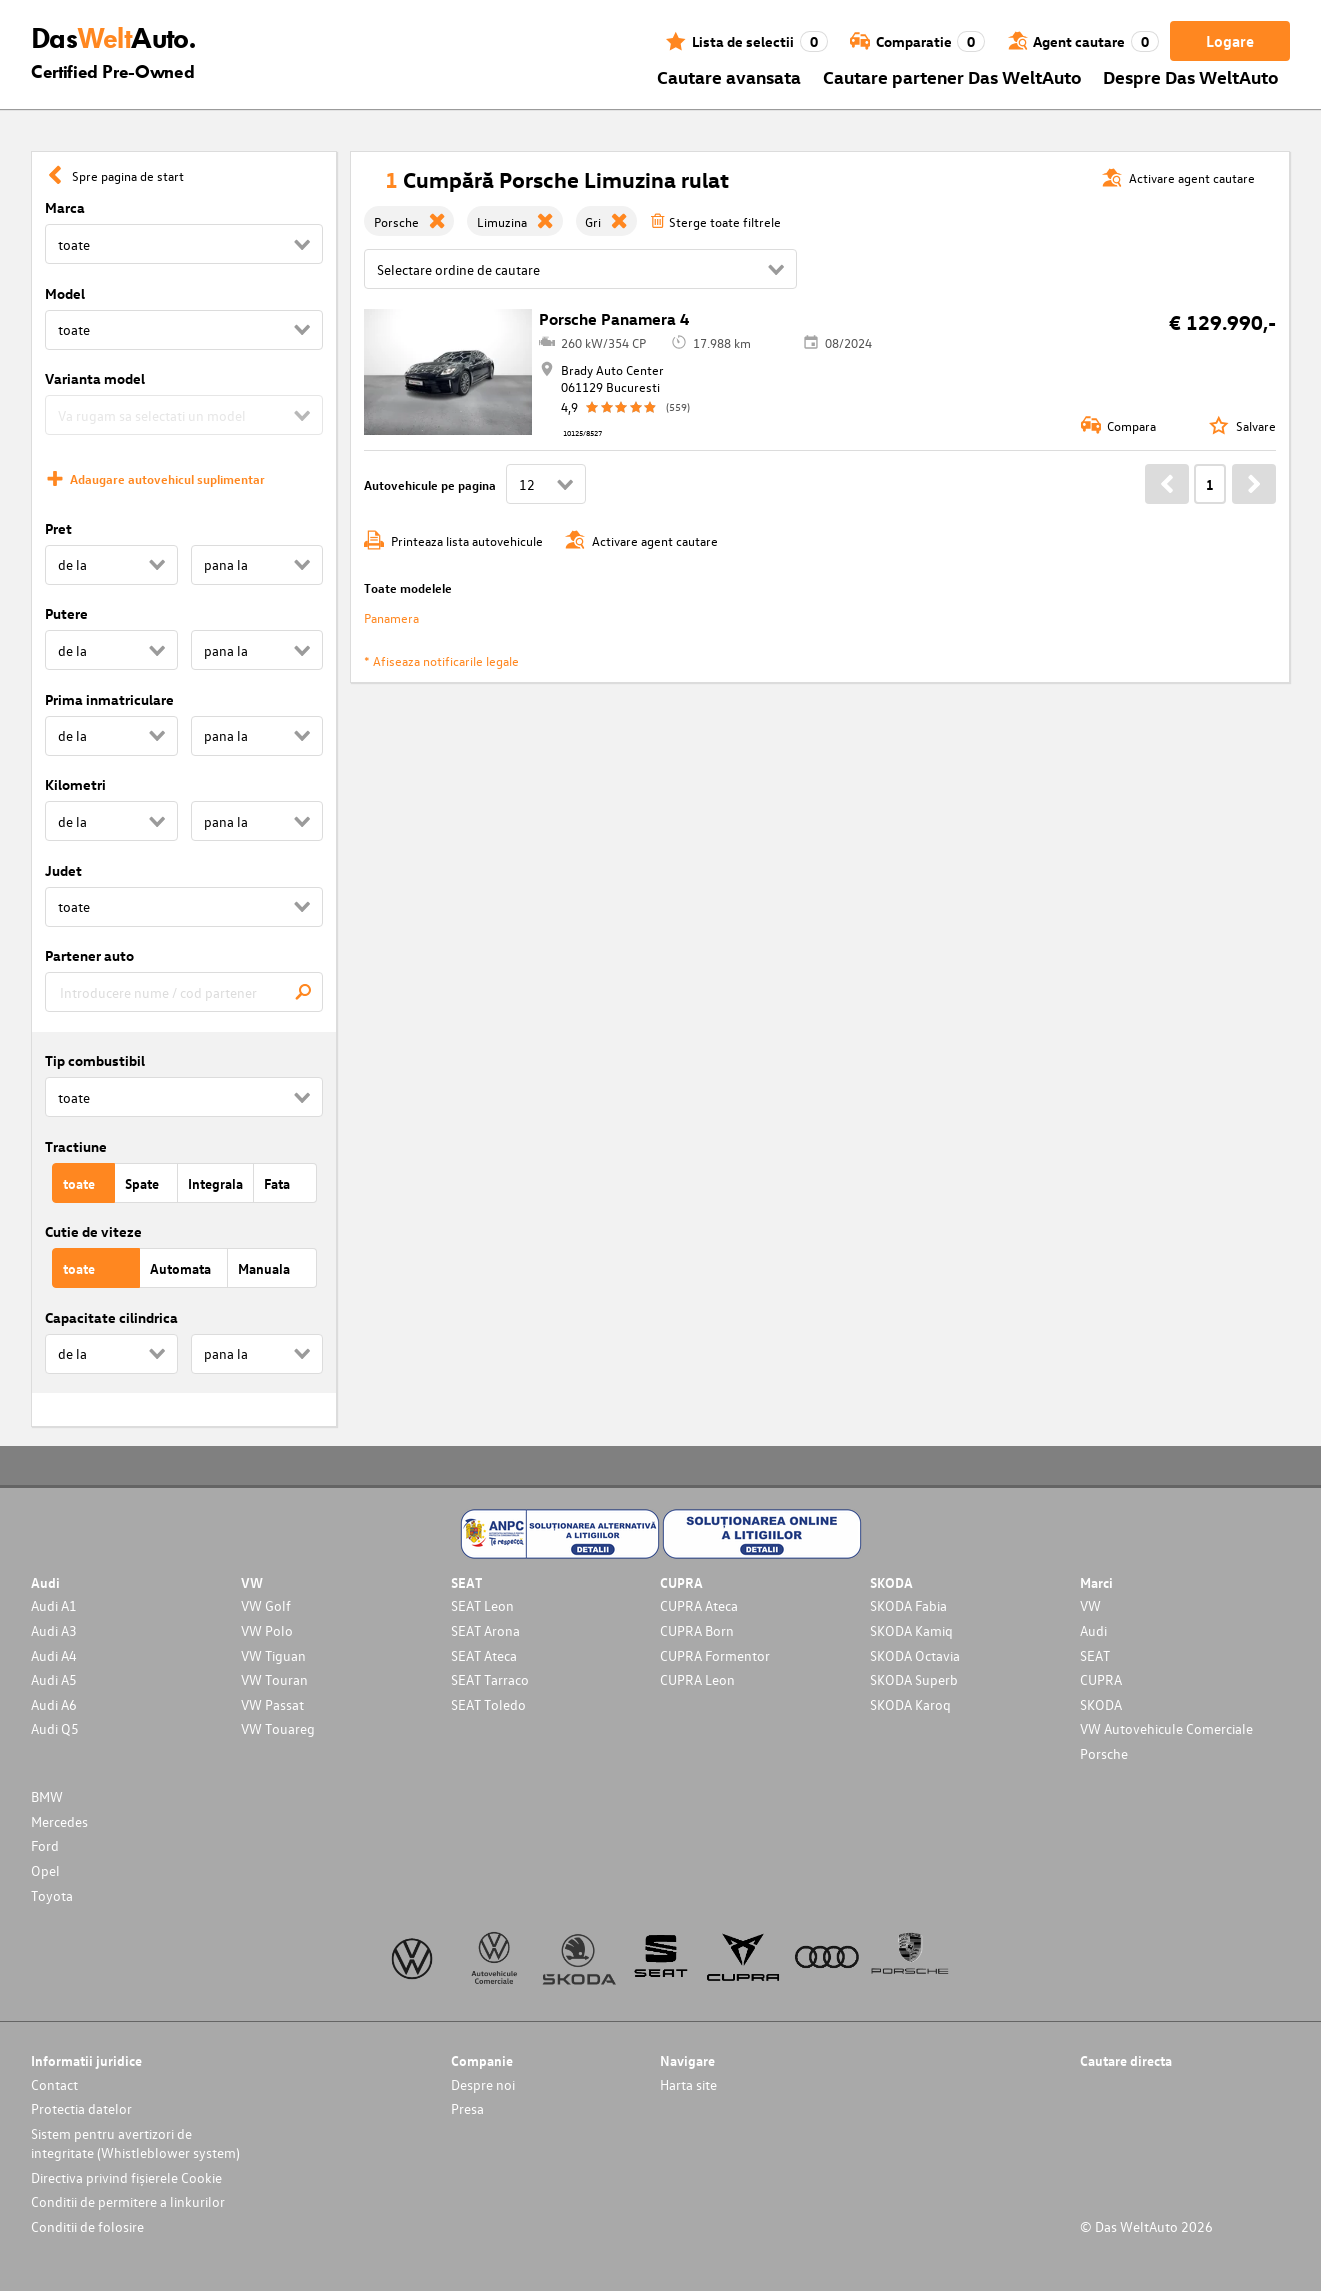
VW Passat (272, 1704)
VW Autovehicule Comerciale (1166, 1728)
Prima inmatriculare (109, 699)
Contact (54, 2084)
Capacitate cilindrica (111, 1317)
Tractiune (76, 1146)
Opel (45, 1870)
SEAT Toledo (488, 1704)
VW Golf (266, 1605)
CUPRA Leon (697, 1679)
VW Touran (274, 1679)
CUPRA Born (697, 1630)
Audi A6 (54, 1704)
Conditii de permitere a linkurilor (128, 2201)
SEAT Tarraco (490, 1679)
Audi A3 (54, 1630)
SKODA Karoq (910, 1704)
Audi (1093, 1630)
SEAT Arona (485, 1630)
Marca (65, 207)
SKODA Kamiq (911, 1630)
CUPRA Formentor (715, 1655)
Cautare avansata (729, 76)
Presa (467, 2108)
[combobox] (184, 992)
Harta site (688, 2084)
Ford (45, 1845)
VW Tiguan (273, 1655)
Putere (66, 613)
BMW (47, 1796)
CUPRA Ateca (699, 1605)
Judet (63, 870)
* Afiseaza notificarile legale (441, 660)
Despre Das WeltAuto (1191, 76)
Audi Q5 (55, 1728)
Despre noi (483, 2084)
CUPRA (1101, 1679)
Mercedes (59, 1821)
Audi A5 (54, 1679)
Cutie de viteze (93, 1231)
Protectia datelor (81, 2108)
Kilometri (75, 784)
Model (65, 293)
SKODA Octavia (915, 1655)
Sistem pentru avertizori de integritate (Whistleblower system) (135, 2143)
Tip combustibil (95, 1060)
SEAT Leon (482, 1605)
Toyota (52, 1895)
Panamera (391, 617)
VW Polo (267, 1630)
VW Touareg (278, 1728)
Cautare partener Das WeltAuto (952, 76)
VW (1090, 1605)
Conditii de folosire (87, 2226)
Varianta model (95, 378)
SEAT (1095, 1655)
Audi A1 (54, 1605)
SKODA (1101, 1704)
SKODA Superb (914, 1679)
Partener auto (89, 955)
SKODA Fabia (908, 1605)
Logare (1230, 41)
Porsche (1104, 1753)
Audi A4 (54, 1655)
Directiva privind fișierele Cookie (126, 2177)
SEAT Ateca (484, 1655)
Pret (58, 528)
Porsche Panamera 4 (614, 319)
